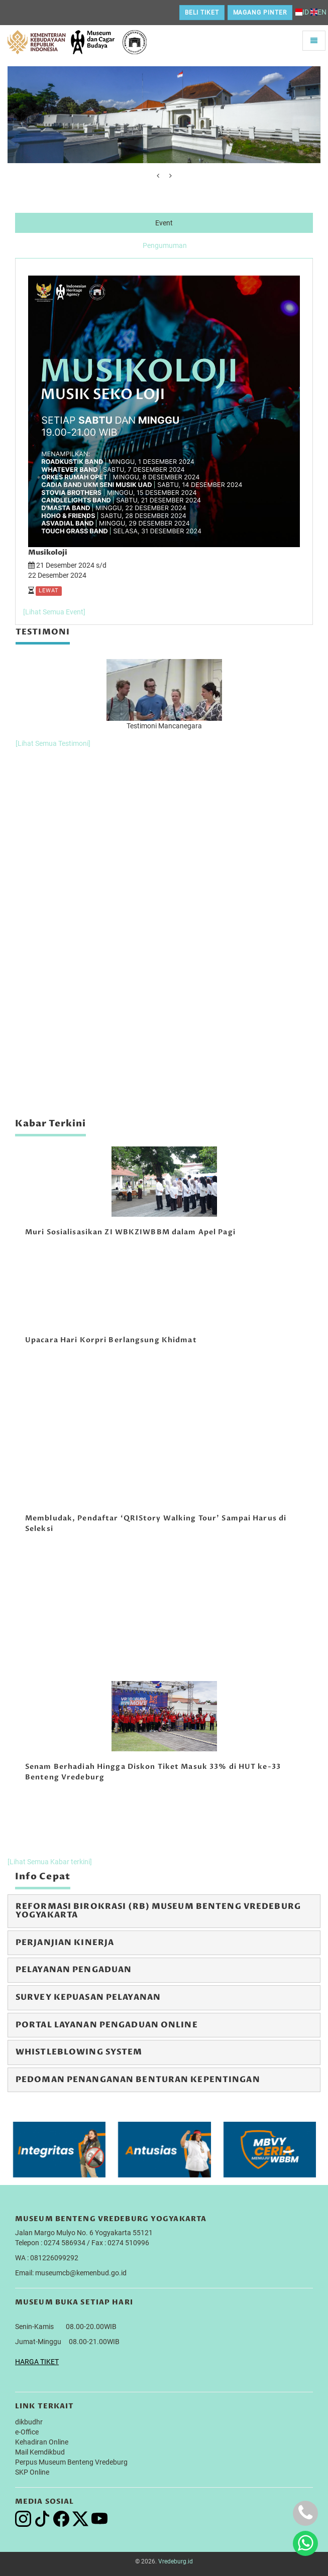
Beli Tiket (202, 12)
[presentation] (158, 176)
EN (318, 12)
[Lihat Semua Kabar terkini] (50, 1862)
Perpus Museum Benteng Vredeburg (71, 2462)
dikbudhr (29, 2422)
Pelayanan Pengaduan (74, 1969)
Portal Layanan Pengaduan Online (107, 2024)
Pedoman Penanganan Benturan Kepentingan (138, 2079)
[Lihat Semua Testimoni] (53, 743)
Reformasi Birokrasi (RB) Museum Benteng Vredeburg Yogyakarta (158, 1911)
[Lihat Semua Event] (54, 612)
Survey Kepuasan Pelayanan (88, 1997)
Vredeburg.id (175, 2561)
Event (164, 223)
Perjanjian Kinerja (65, 1942)
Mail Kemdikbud (40, 2452)
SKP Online (32, 2472)
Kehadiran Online (41, 2442)
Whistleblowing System (79, 2051)
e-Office (27, 2432)
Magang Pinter (260, 12)
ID (302, 12)
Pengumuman (165, 245)
